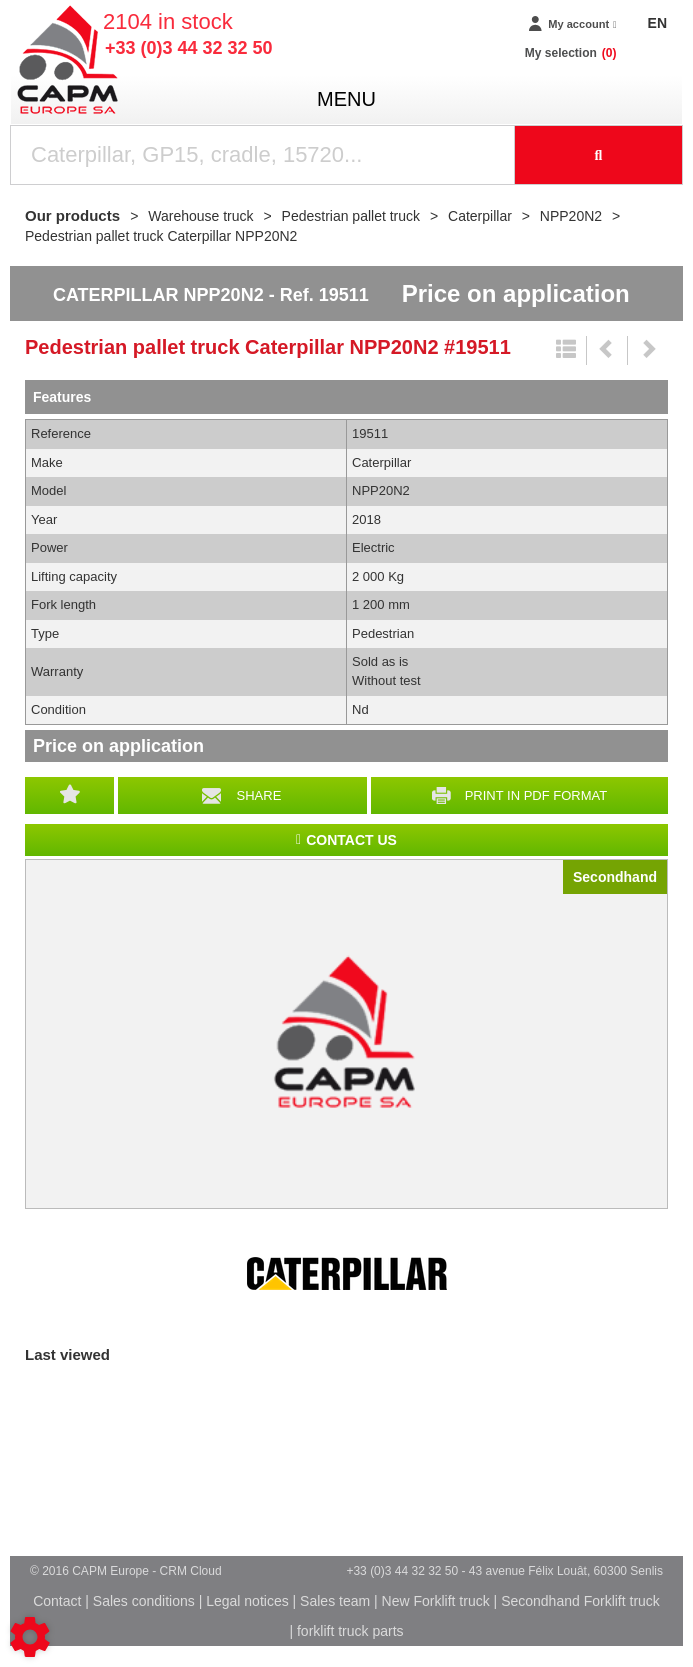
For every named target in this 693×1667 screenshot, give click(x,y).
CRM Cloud (191, 1571)
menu (346, 99)
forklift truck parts (350, 1631)
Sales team (335, 1601)
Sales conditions (144, 1601)
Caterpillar (347, 1274)
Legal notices (247, 1601)
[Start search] (599, 155)
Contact (57, 1601)
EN (657, 23)
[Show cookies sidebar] (30, 1637)
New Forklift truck (436, 1601)
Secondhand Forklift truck (580, 1601)
